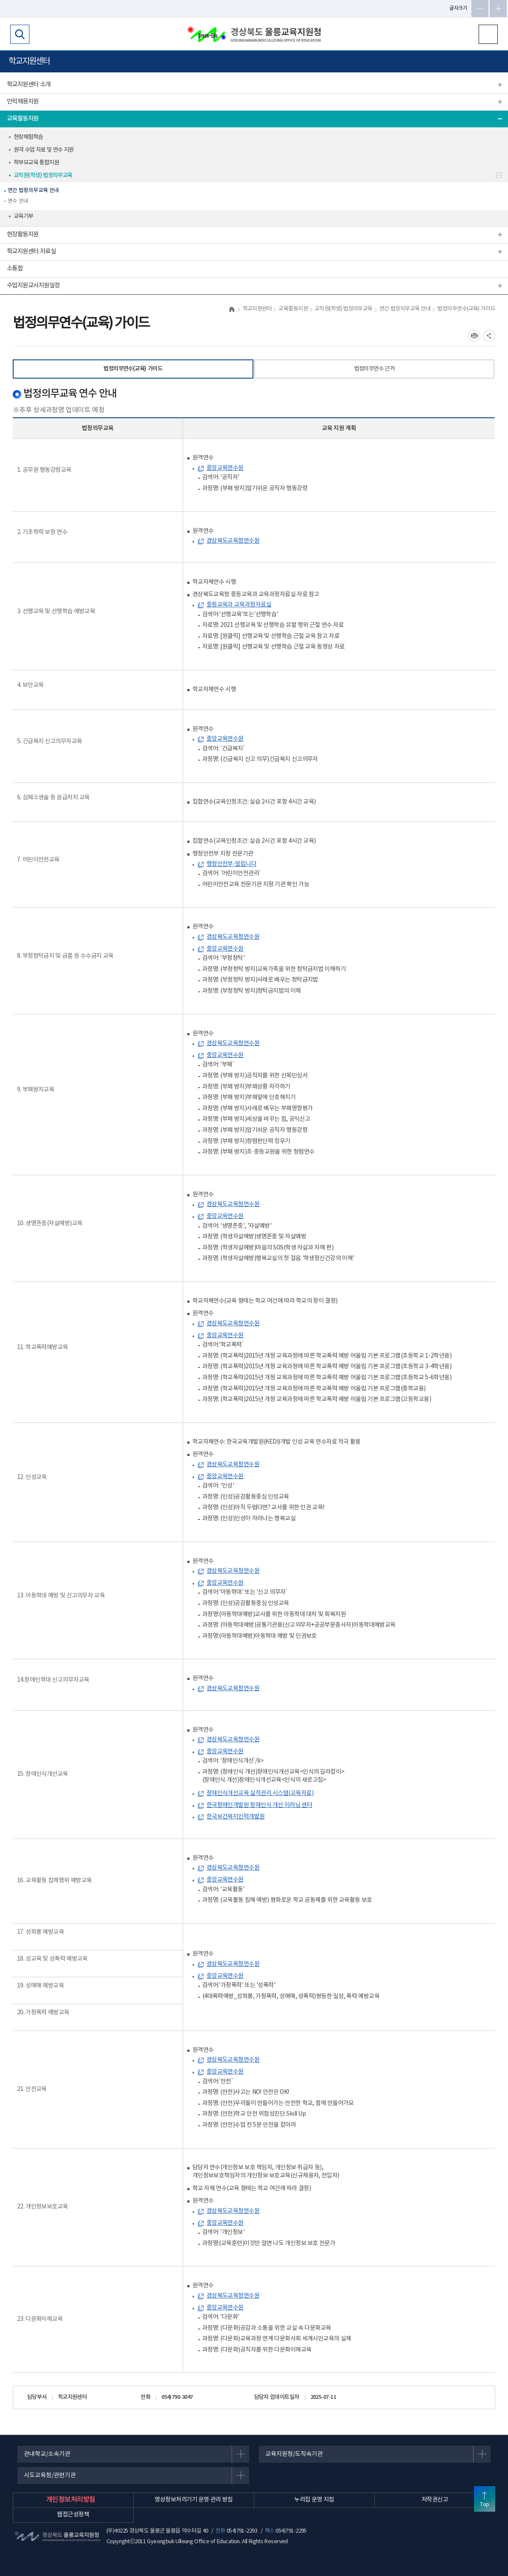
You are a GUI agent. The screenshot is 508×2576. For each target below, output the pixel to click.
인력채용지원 (23, 101)
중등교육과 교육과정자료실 (239, 604)
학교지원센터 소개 (29, 84)
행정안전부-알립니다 (232, 863)
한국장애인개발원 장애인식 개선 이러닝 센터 (259, 1804)
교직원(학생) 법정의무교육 (43, 175)
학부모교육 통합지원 (36, 162)
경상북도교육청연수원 (233, 540)
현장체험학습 (28, 137)
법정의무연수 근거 (374, 368)
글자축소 (479, 8)
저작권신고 (435, 2499)
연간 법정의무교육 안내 (33, 190)
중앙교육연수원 (225, 467)
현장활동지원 (23, 234)
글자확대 (498, 8)
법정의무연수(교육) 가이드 (132, 368)
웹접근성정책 (73, 2514)
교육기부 (23, 216)
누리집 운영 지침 (314, 2499)
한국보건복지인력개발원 (236, 1816)
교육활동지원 (23, 118)
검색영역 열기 (19, 34)
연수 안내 (18, 201)
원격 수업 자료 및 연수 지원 (44, 149)
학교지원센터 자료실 (31, 251)
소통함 (15, 268)
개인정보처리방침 (70, 2500)
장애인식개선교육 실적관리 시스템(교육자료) (260, 1793)
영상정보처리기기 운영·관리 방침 (193, 2499)
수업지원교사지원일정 (33, 285)
